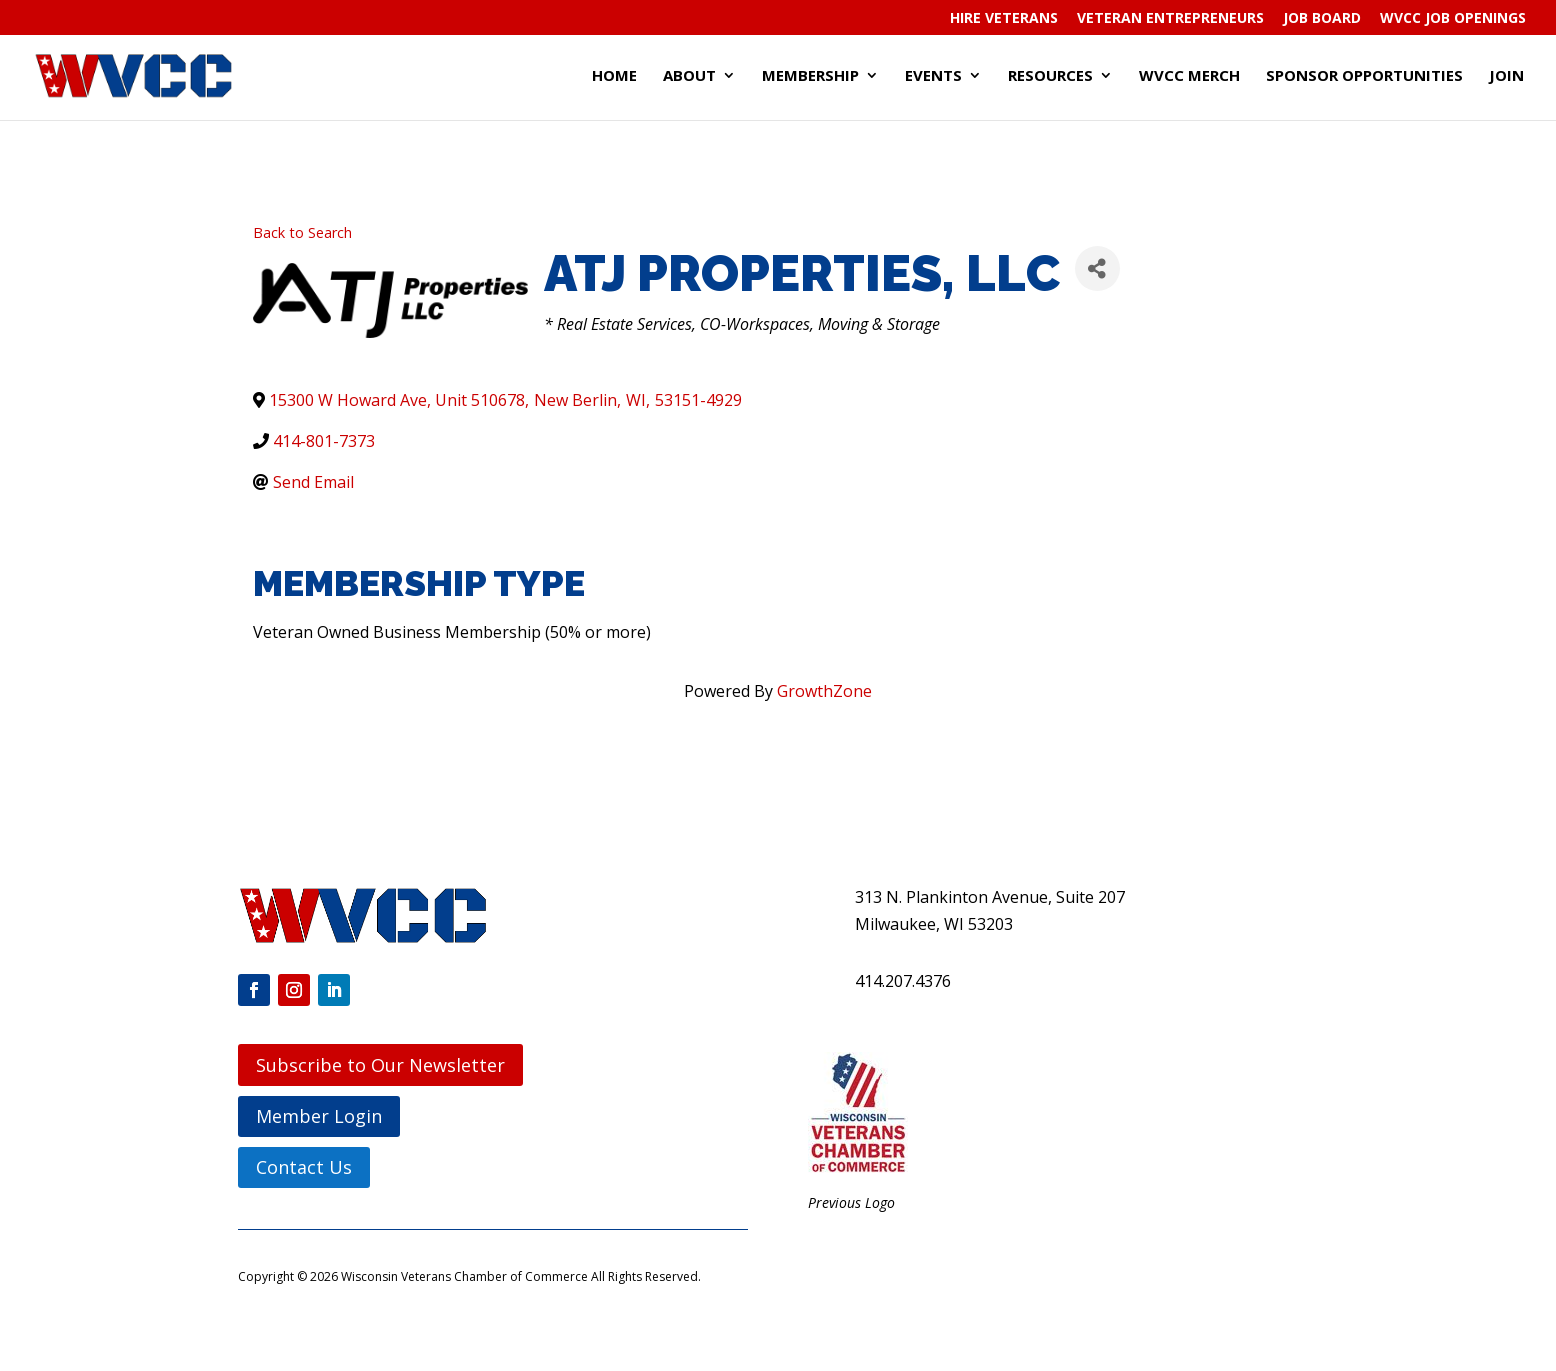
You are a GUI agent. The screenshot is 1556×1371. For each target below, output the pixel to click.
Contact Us (304, 1167)
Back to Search (302, 232)
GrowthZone (824, 691)
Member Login (319, 1116)
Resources (1050, 76)
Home (614, 76)
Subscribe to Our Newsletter (380, 1065)
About (689, 76)
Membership (810, 76)
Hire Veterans (1004, 19)
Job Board (1322, 19)
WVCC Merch (1189, 76)
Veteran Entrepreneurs (1170, 19)
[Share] (1097, 268)
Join (1506, 76)
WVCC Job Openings (1453, 19)
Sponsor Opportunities (1364, 76)
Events (933, 76)
